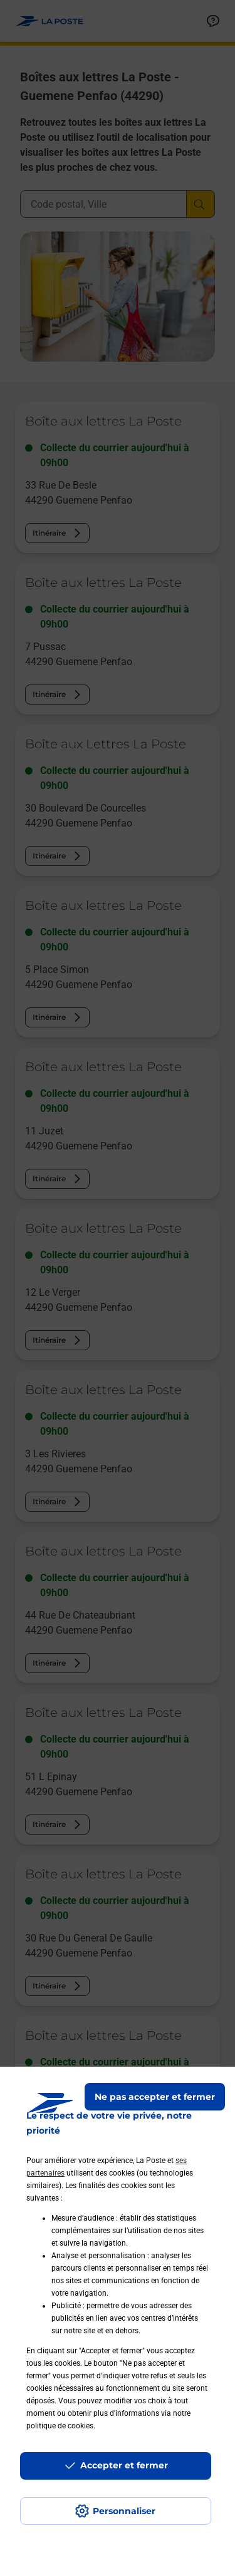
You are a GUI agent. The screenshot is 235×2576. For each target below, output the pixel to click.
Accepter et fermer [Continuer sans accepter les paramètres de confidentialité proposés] (124, 2465)
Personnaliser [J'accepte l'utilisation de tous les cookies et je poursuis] (124, 2511)
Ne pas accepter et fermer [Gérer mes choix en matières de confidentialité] (155, 2096)
